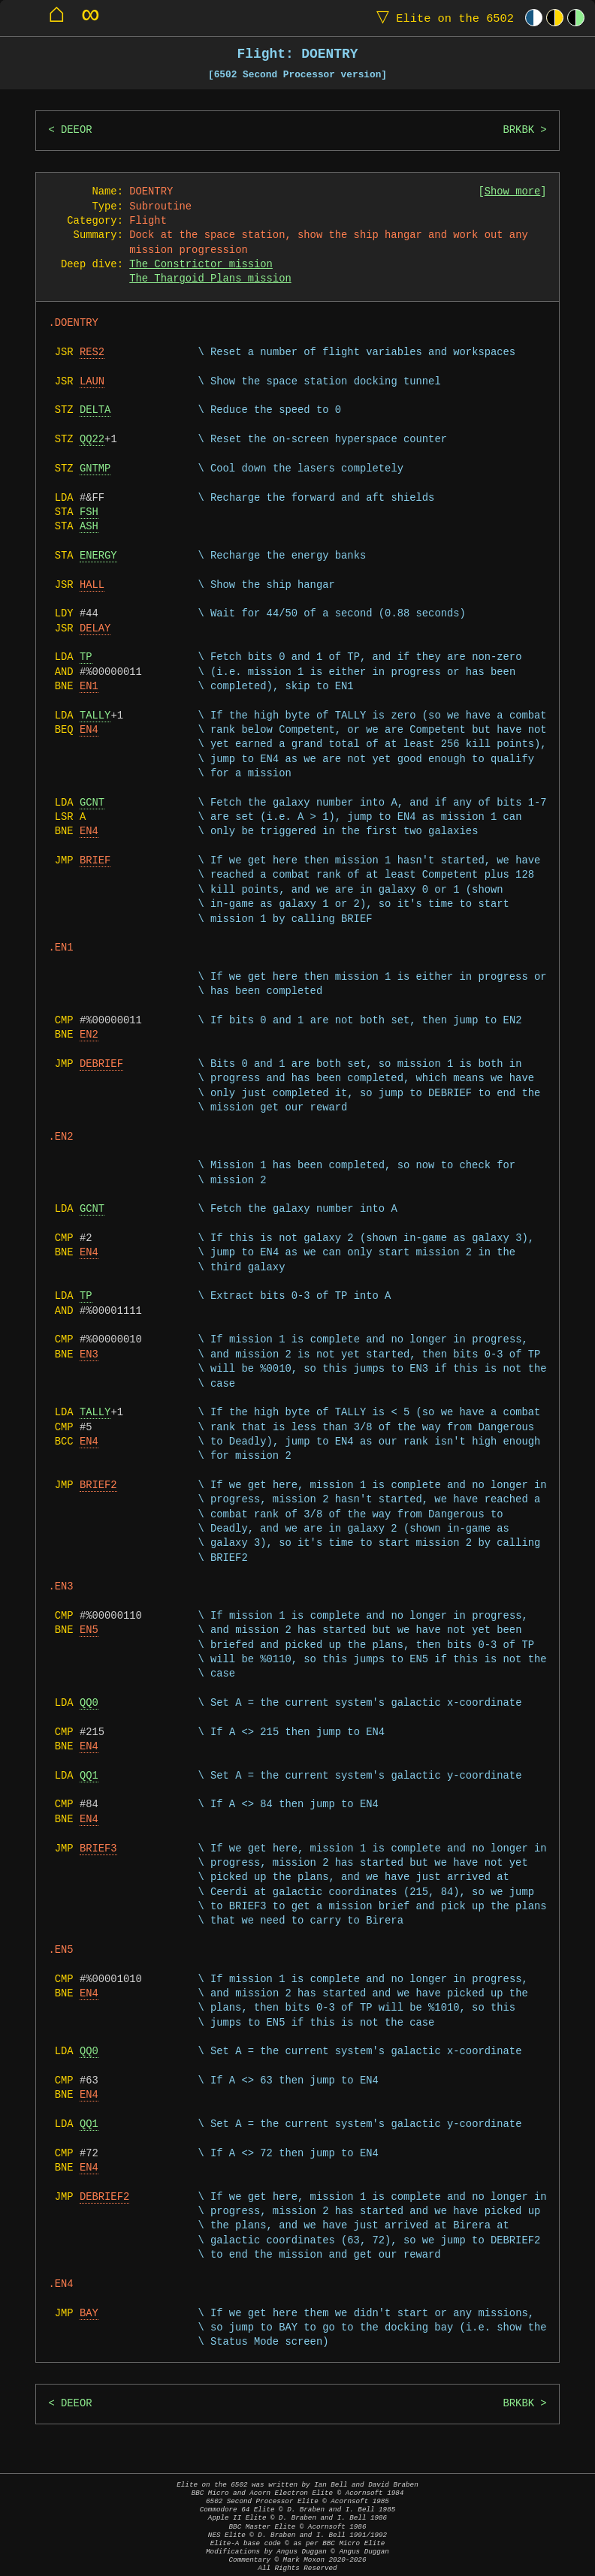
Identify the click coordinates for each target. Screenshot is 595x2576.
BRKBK (518, 130)
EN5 (89, 1630)
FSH (89, 512)
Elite (442, 18)
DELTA (95, 410)
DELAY (95, 629)
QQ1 (89, 1776)
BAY (89, 2313)
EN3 (89, 1355)
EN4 (89, 730)
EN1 (89, 686)
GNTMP (95, 469)
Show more (513, 192)
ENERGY (98, 556)
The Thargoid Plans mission (210, 279)
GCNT (92, 803)
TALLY (95, 716)
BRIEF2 (98, 1485)
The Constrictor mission (201, 265)
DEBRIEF (101, 1064)
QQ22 (92, 439)
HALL (92, 585)
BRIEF (95, 861)
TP (86, 657)
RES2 (92, 352)
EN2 (89, 1035)
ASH (89, 527)
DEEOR (76, 130)
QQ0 (89, 1703)
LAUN (92, 382)
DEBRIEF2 (104, 2197)
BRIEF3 (98, 1849)
